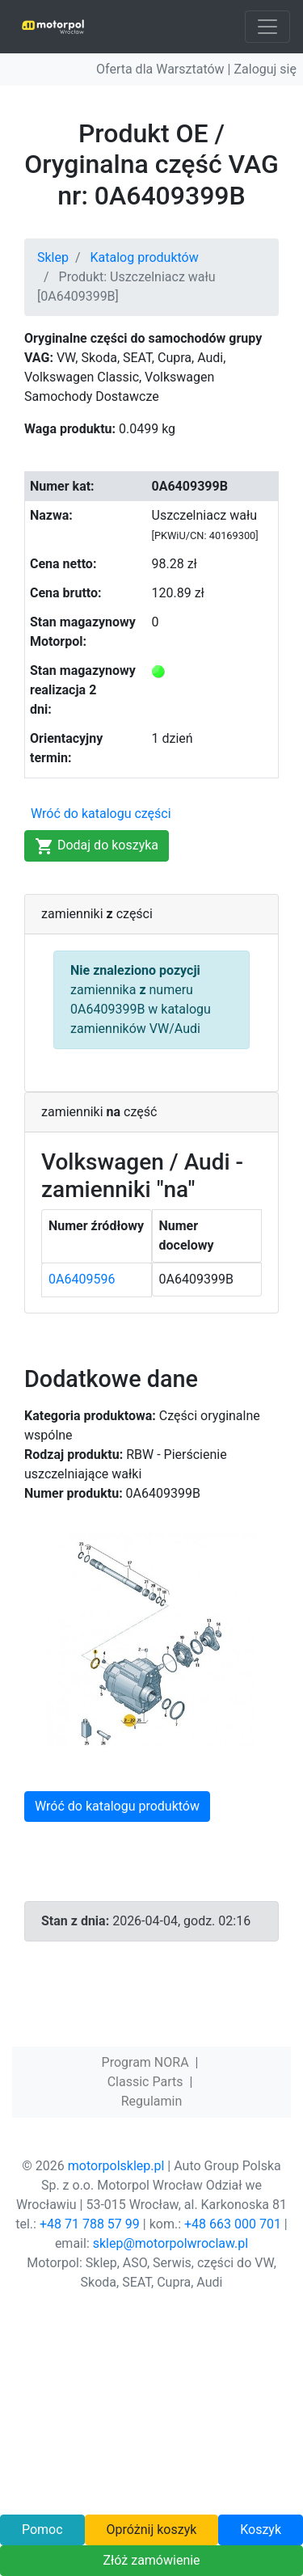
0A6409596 (81, 1279)
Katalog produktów (144, 257)
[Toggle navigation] (267, 27)
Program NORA (145, 2062)
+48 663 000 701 (232, 2224)
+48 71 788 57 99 (90, 2224)
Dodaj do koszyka (96, 846)
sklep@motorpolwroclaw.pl (170, 2243)
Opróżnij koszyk (151, 2529)
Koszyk (260, 2529)
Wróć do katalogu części (101, 813)
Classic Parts (145, 2081)
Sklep (53, 257)
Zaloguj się (265, 69)
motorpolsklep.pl (116, 2165)
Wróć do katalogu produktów (117, 1806)
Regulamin (152, 2101)
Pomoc (42, 2529)
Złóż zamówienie (151, 2560)
